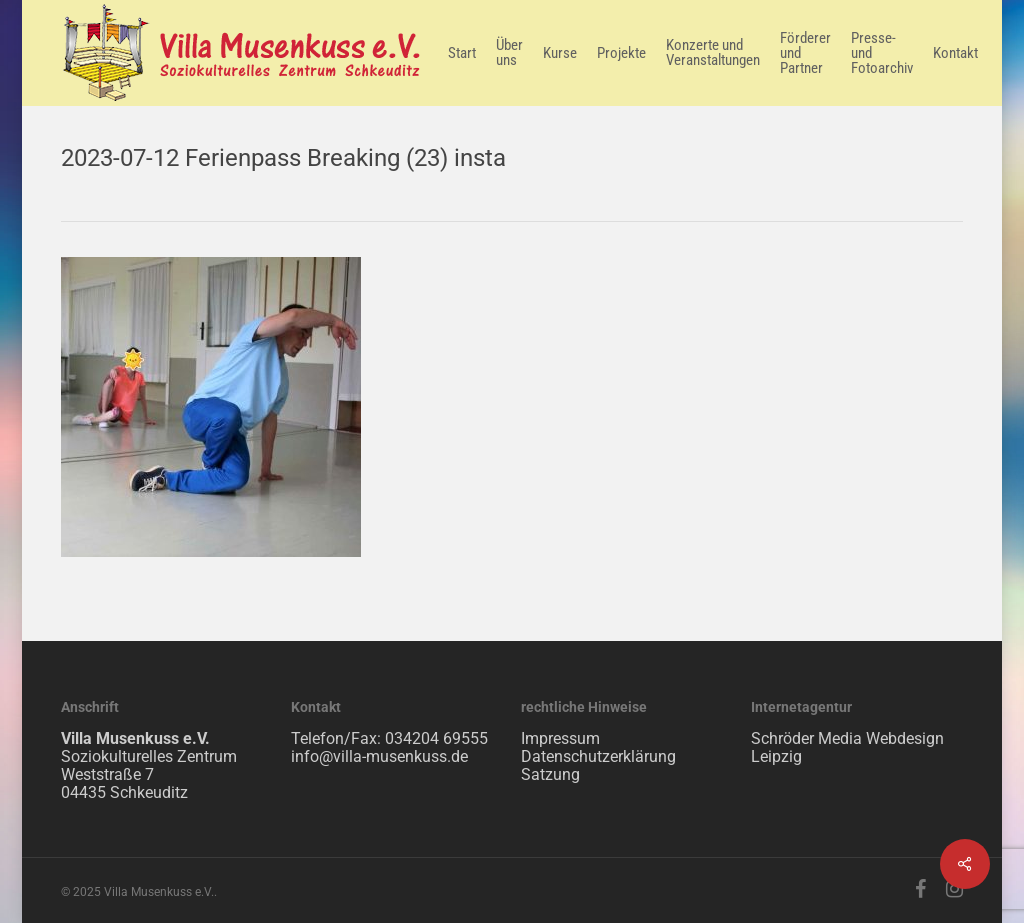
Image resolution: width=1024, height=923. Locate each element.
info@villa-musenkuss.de (379, 756)
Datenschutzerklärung (598, 756)
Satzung (550, 774)
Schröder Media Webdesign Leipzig (847, 747)
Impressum (560, 738)
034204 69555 (436, 738)
